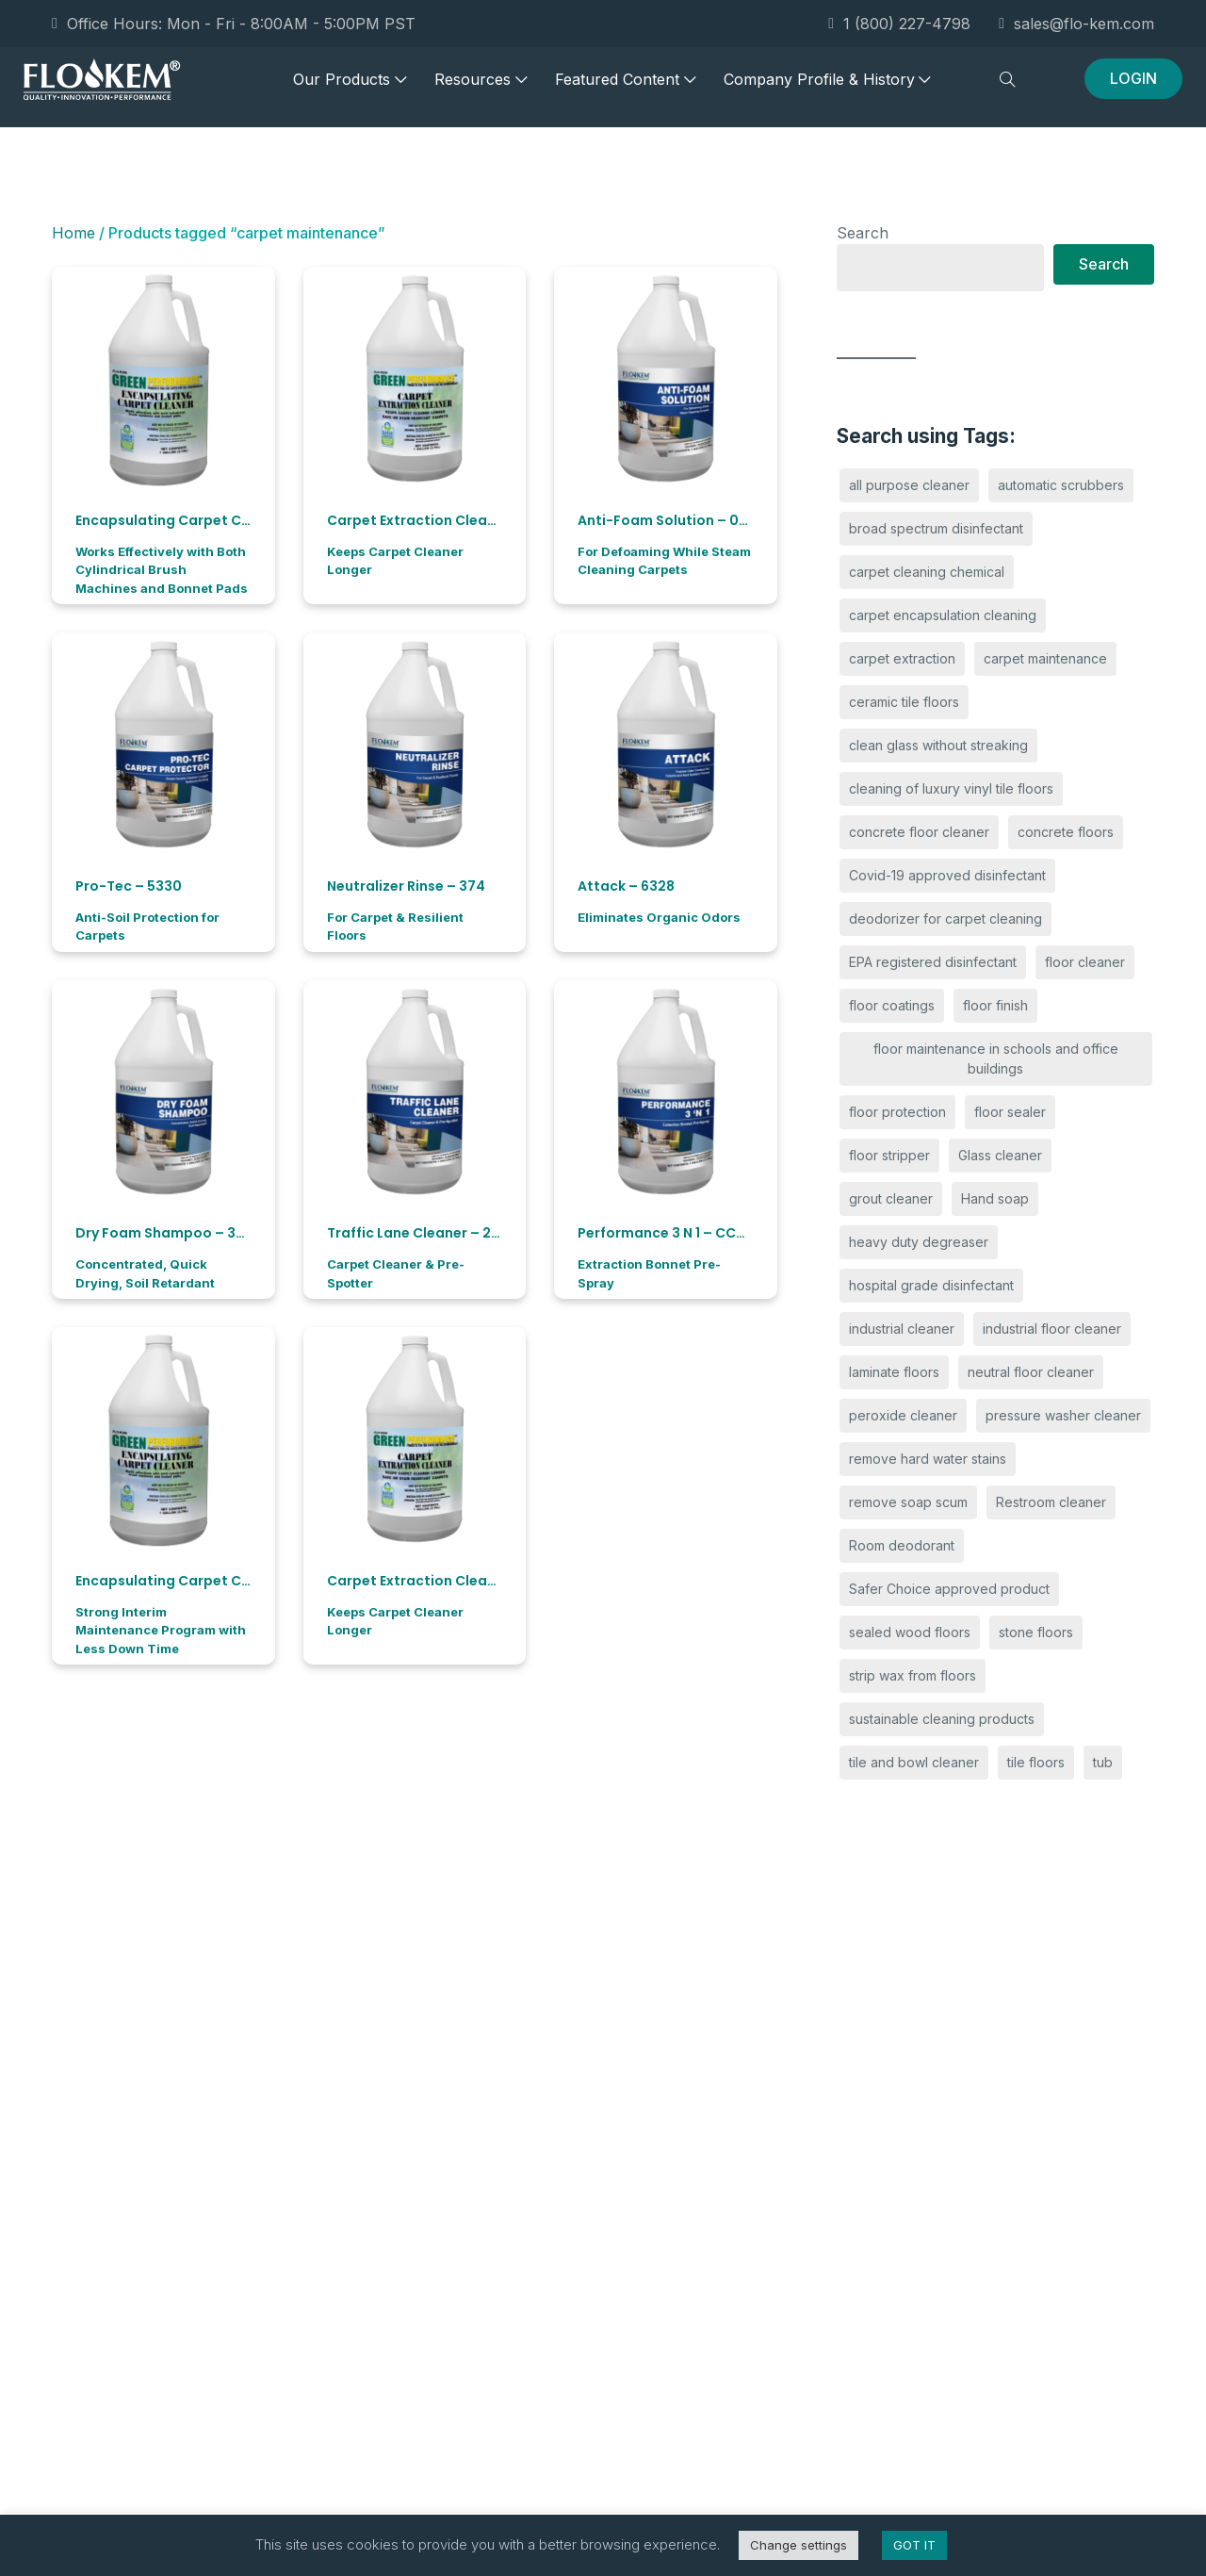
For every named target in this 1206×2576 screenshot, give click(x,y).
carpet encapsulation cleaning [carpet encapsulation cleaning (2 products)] (942, 615)
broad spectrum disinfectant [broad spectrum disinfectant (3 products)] (936, 528)
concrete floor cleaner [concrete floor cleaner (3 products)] (919, 832)
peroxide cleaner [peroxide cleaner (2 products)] (903, 1415)
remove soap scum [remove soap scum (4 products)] (908, 1502)
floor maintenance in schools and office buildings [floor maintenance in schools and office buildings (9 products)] (995, 1058)
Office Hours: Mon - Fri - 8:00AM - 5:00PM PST (234, 23)
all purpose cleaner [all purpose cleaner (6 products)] (909, 485)
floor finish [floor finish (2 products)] (995, 1005)
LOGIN (1133, 86)
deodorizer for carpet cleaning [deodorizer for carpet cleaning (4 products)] (945, 919)
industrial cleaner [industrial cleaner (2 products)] (901, 1329)
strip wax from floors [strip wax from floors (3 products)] (912, 1675)
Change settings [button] (798, 2544)
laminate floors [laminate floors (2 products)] (894, 1372)
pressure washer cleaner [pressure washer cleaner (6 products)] (1063, 1415)
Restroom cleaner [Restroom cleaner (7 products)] (1051, 1502)
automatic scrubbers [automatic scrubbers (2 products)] (1061, 485)
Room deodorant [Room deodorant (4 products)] (901, 1545)
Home (73, 232)
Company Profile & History (827, 87)
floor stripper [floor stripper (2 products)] (889, 1155)
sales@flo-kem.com (1076, 23)
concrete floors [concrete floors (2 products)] (1066, 832)
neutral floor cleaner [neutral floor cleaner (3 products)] (1031, 1372)
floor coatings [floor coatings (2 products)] (892, 1005)
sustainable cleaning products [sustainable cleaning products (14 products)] (942, 1719)
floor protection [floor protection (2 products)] (897, 1112)
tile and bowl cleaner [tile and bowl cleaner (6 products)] (914, 1762)
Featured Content (625, 87)
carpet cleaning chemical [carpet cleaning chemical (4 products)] (926, 572)
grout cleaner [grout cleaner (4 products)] (891, 1198)
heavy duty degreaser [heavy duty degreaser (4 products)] (918, 1242)
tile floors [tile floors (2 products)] (1036, 1762)
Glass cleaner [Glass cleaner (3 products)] (1000, 1155)
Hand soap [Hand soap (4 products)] (995, 1198)
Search (862, 232)
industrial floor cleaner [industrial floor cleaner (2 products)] (1052, 1329)
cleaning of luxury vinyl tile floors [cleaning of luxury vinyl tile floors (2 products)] (951, 788)
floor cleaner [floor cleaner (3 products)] (1085, 962)
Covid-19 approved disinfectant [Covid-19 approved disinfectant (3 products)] (947, 875)
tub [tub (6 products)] (1103, 1762)
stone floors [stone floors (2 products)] (1036, 1632)
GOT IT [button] (914, 2544)
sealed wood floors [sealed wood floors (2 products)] (909, 1632)
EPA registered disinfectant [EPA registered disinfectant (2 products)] (933, 962)
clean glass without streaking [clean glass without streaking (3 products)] (938, 745)
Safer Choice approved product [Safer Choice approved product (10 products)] (949, 1589)
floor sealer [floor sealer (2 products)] (1010, 1112)
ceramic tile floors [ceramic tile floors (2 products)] (904, 702)
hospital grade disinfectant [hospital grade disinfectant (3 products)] (931, 1285)
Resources (480, 87)
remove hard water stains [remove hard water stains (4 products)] (927, 1459)
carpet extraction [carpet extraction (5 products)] (902, 658)
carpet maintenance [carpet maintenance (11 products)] (1045, 658)
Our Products (349, 87)
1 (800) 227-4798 (899, 23)
